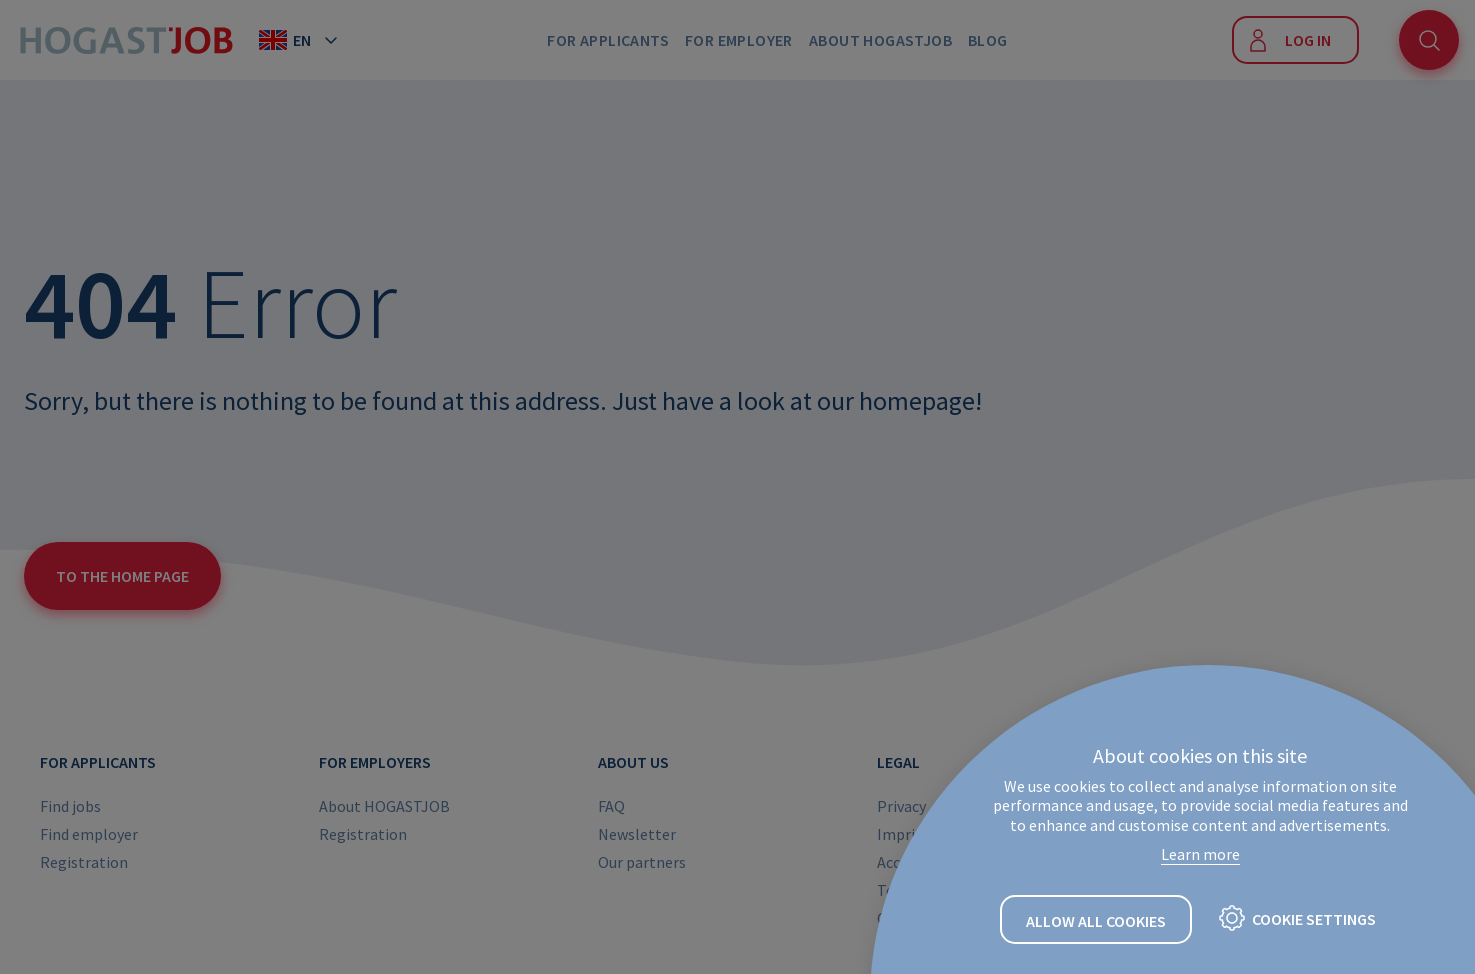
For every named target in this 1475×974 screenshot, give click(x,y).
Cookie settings (1314, 919)
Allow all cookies (1096, 921)
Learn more (1200, 854)
